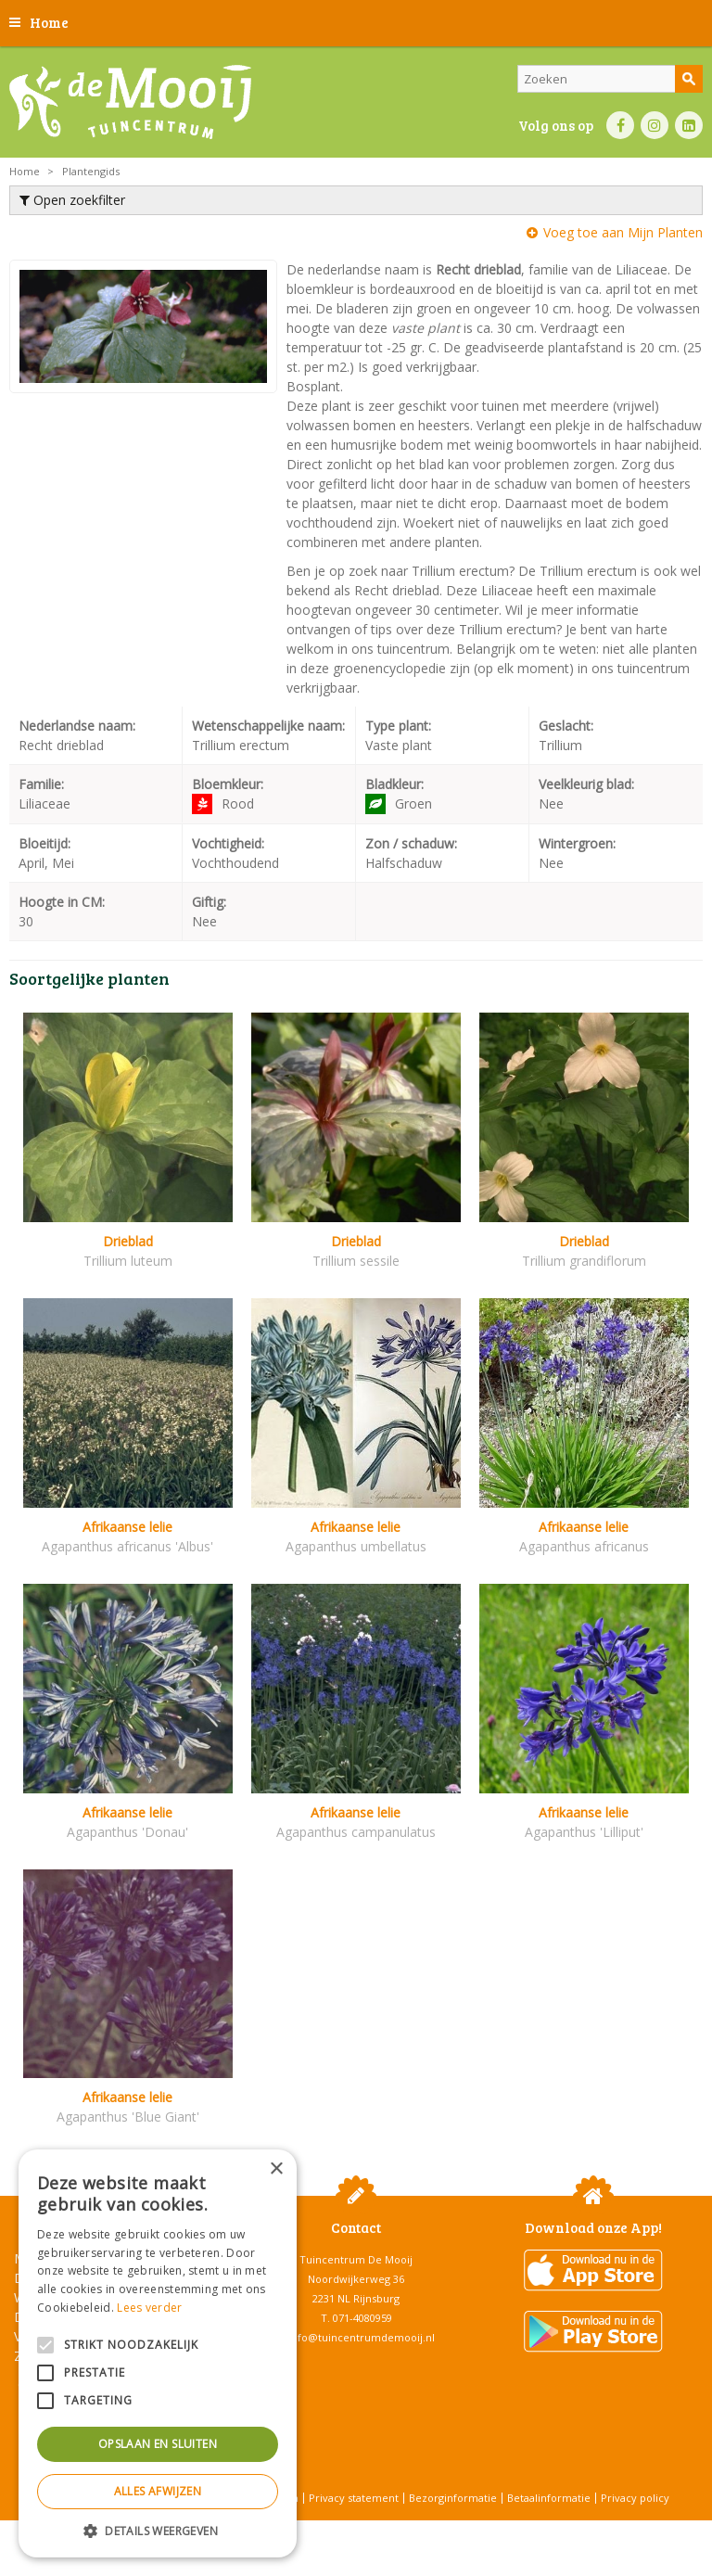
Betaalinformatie (549, 2498)
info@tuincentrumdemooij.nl (361, 2337)
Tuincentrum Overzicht (403, 2529)
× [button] (276, 2169)
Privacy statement (354, 2498)
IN (654, 125)
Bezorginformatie (453, 2498)
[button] (157, 2530)
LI (689, 125)
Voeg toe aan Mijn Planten (623, 232)
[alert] (158, 2353)
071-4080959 (362, 2318)
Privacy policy (635, 2498)
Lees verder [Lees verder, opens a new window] (149, 2307)
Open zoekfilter (72, 200)
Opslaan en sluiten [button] (157, 2444)
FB (620, 125)
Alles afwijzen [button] (158, 2491)
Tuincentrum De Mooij (356, 2259)
